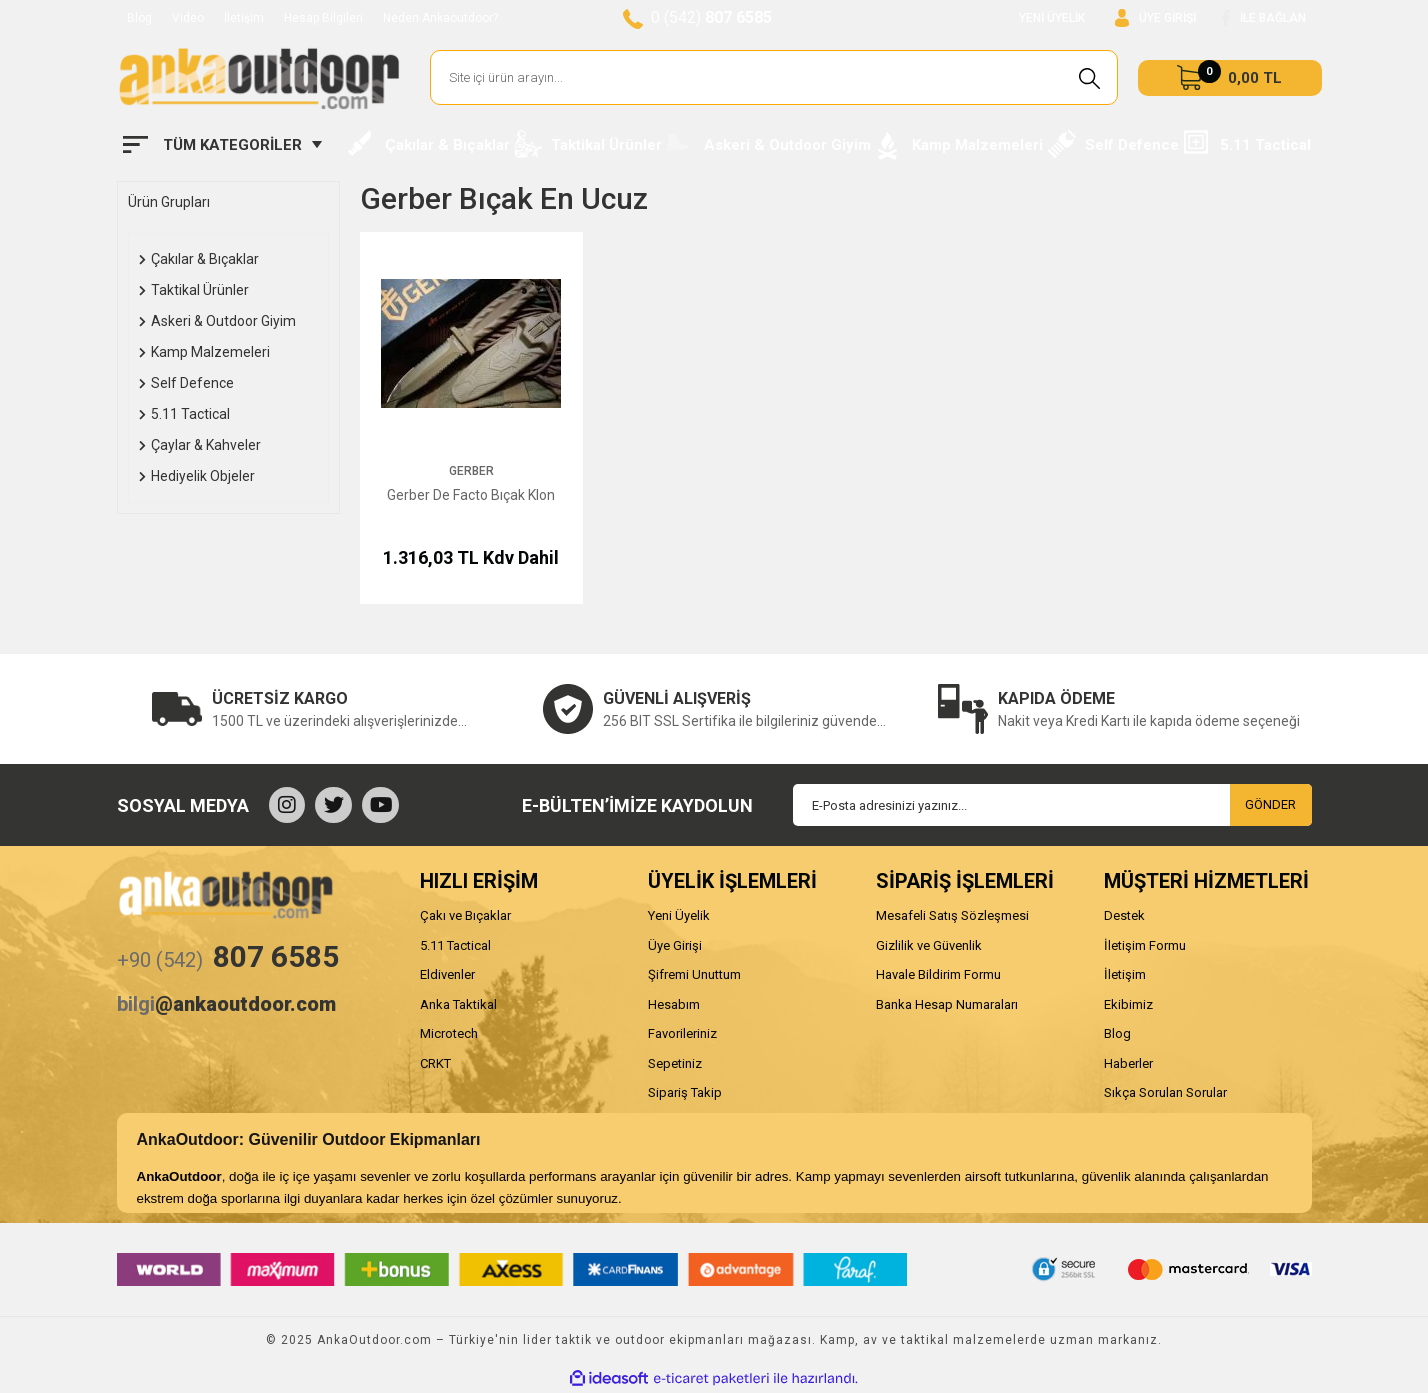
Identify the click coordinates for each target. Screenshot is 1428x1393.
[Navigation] (222, 145)
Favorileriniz (682, 1033)
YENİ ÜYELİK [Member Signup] (1052, 18)
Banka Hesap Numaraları (947, 1004)
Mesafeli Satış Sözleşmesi (952, 915)
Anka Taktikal (458, 1004)
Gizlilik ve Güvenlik (929, 945)
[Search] (774, 77)
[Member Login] (1155, 18)
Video (188, 18)
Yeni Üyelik (679, 915)
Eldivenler (447, 974)
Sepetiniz (675, 1063)
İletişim (244, 18)
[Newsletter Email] (1052, 805)
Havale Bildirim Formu (938, 974)
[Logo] (259, 78)
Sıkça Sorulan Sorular (1165, 1092)
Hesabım (674, 1004)
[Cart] (1230, 78)
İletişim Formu (1145, 945)
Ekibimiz (1128, 1004)
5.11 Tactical (455, 945)
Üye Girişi (675, 945)
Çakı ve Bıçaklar (465, 915)
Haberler (1128, 1063)
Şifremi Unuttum (694, 974)
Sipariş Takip (685, 1092)
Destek (1124, 915)
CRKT (435, 1063)
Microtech (449, 1033)
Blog (139, 18)
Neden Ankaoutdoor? (440, 18)
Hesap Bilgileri (323, 18)
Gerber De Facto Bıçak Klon (471, 495)
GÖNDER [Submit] (1270, 804)
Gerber (471, 471)
